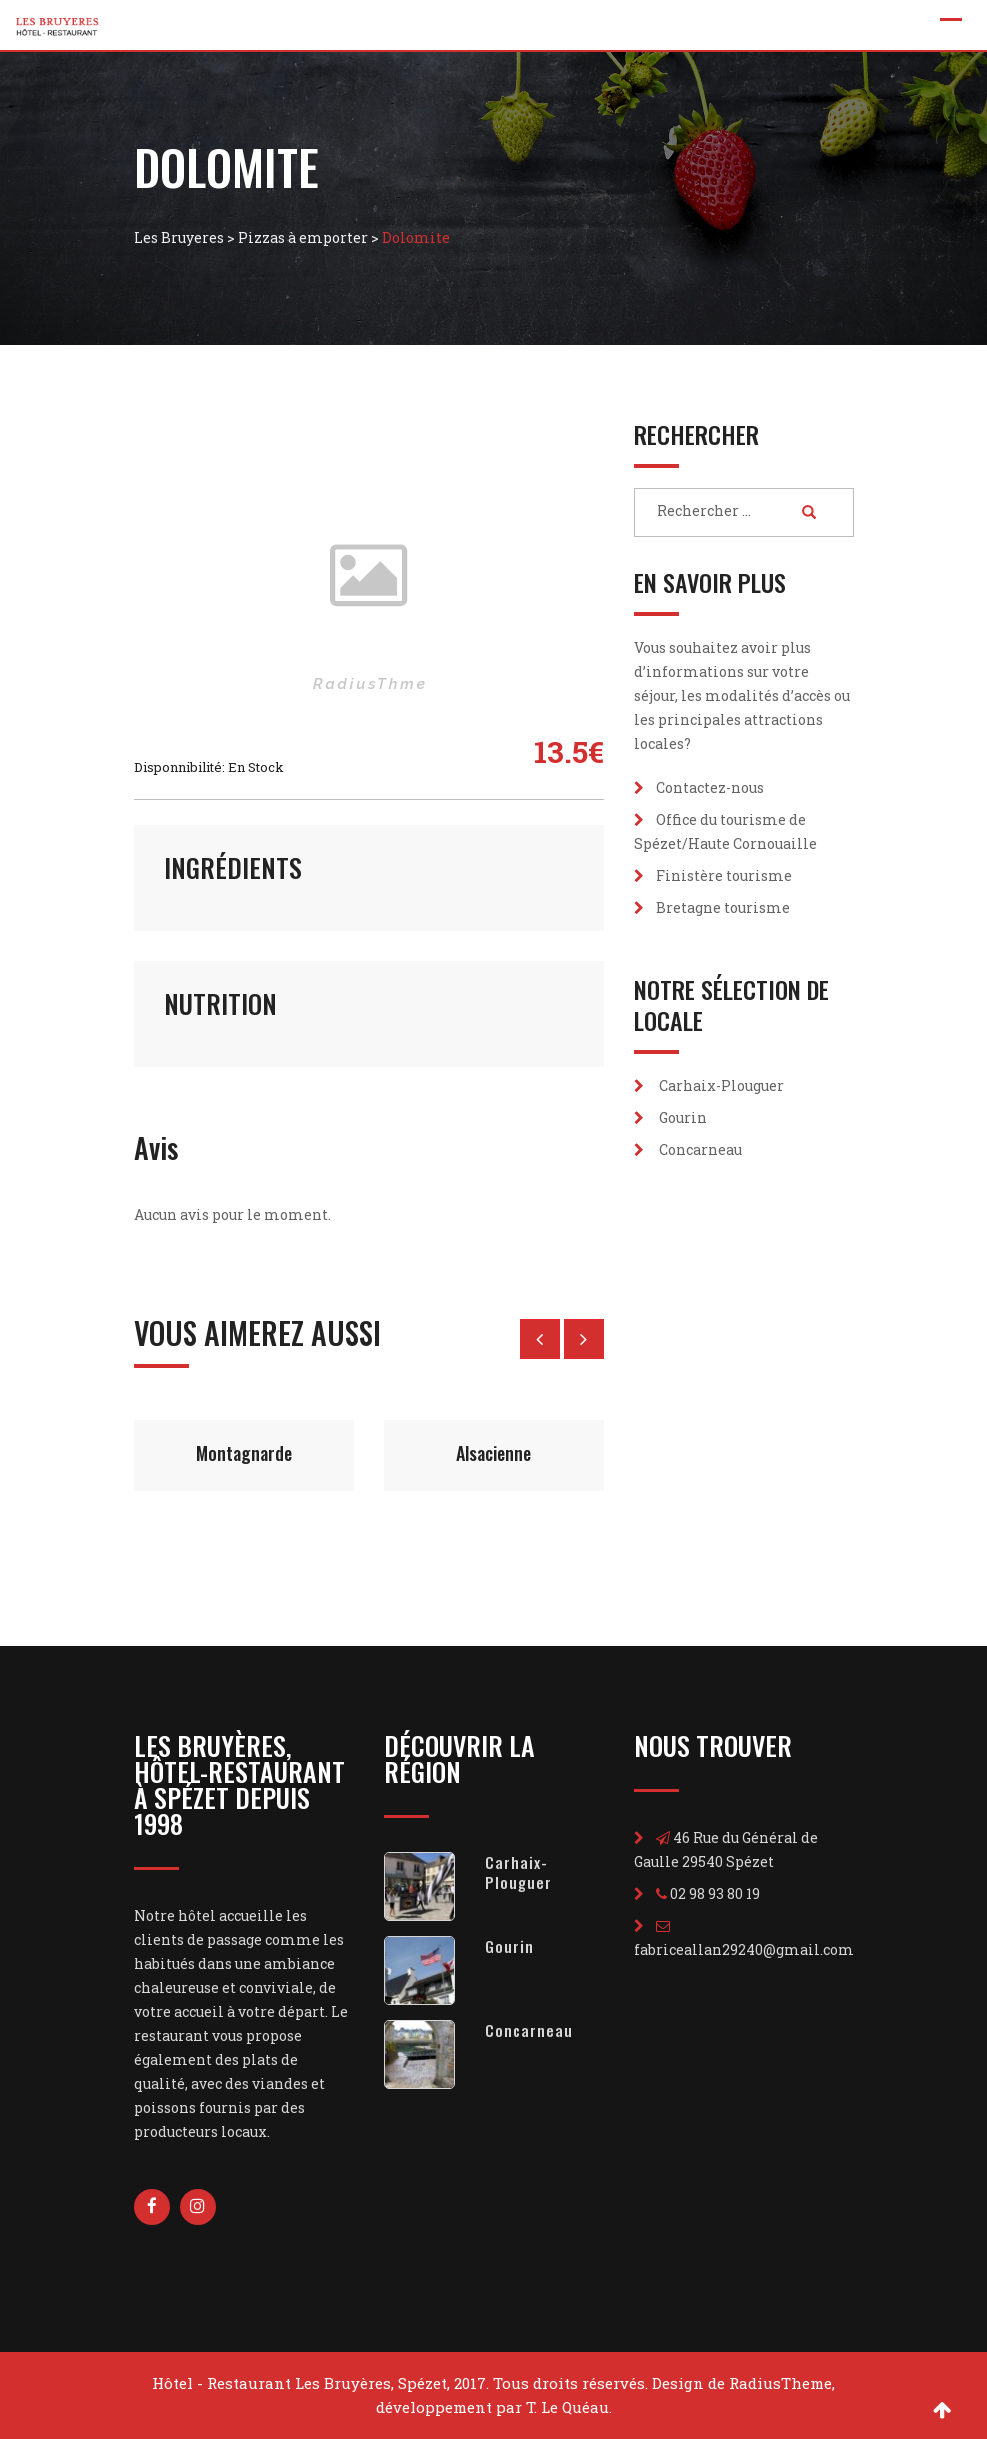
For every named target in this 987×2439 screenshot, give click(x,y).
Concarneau (700, 1149)
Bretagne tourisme (723, 907)
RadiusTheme (780, 2383)
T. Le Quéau (567, 2407)
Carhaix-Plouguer (721, 1085)
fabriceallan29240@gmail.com (744, 1949)
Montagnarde (244, 1453)
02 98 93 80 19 (715, 1893)
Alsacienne (493, 1453)
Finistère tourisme (724, 875)
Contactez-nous (710, 787)
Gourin (683, 1117)
